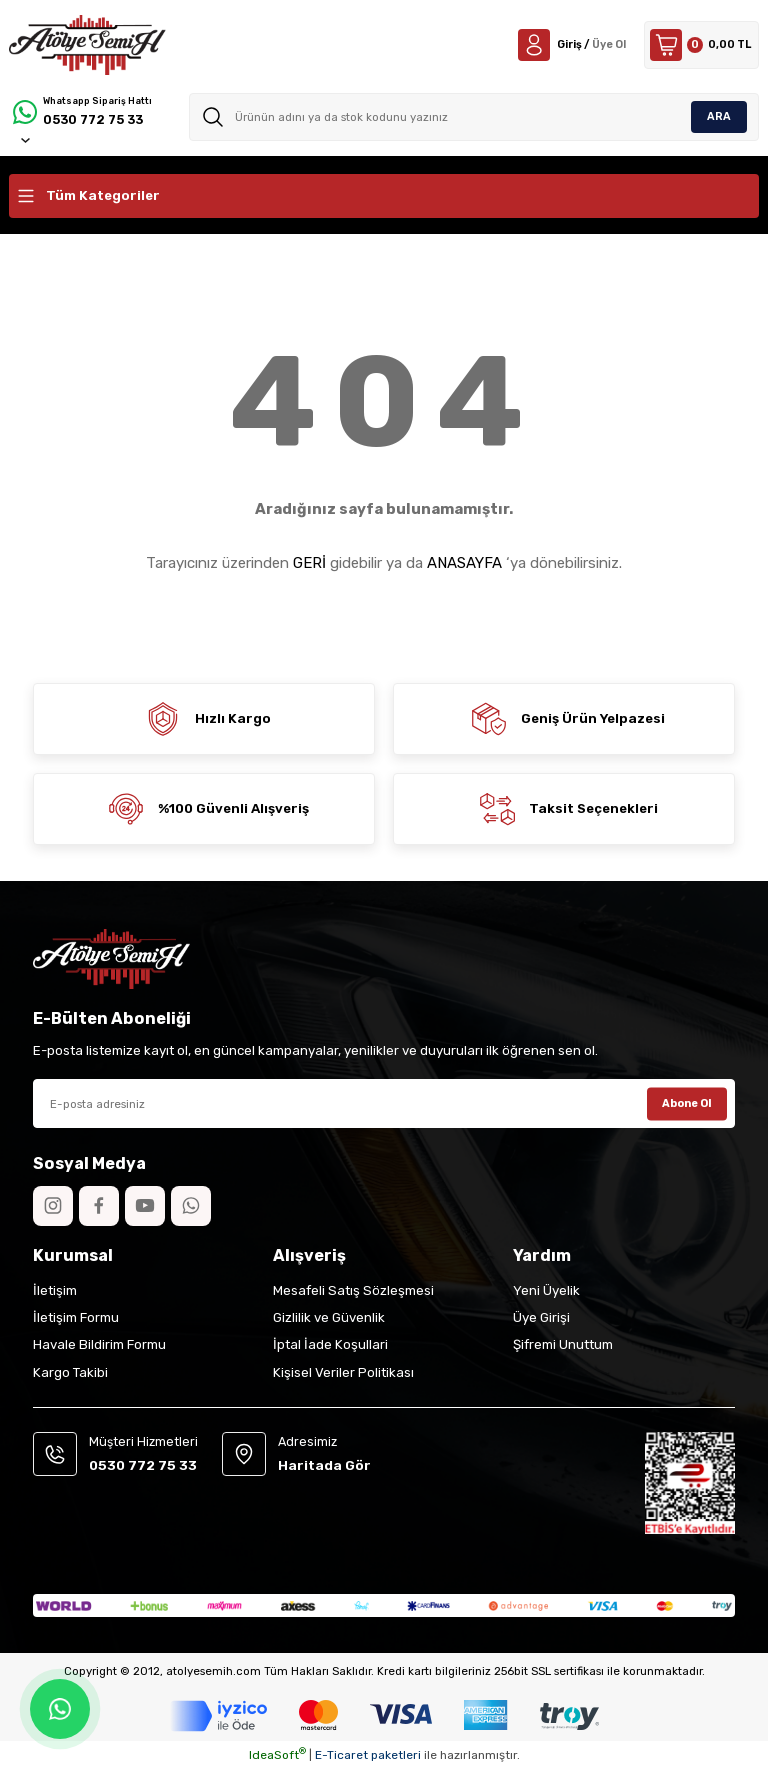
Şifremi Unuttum (563, 1344)
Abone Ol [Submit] (687, 1103)
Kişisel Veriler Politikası (343, 1372)
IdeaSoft (277, 1755)
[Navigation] (384, 196)
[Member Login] (559, 45)
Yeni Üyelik (546, 1290)
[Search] (475, 117)
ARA (719, 116)
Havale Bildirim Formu (99, 1344)
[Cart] (697, 45)
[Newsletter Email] (384, 1103)
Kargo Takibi (70, 1372)
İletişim (55, 1290)
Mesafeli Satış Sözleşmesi (353, 1290)
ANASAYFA (464, 563)
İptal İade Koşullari (330, 1344)
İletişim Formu (76, 1317)
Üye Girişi (541, 1317)
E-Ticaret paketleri (368, 1755)
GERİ (309, 563)
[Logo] (87, 45)
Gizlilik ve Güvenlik (329, 1317)
